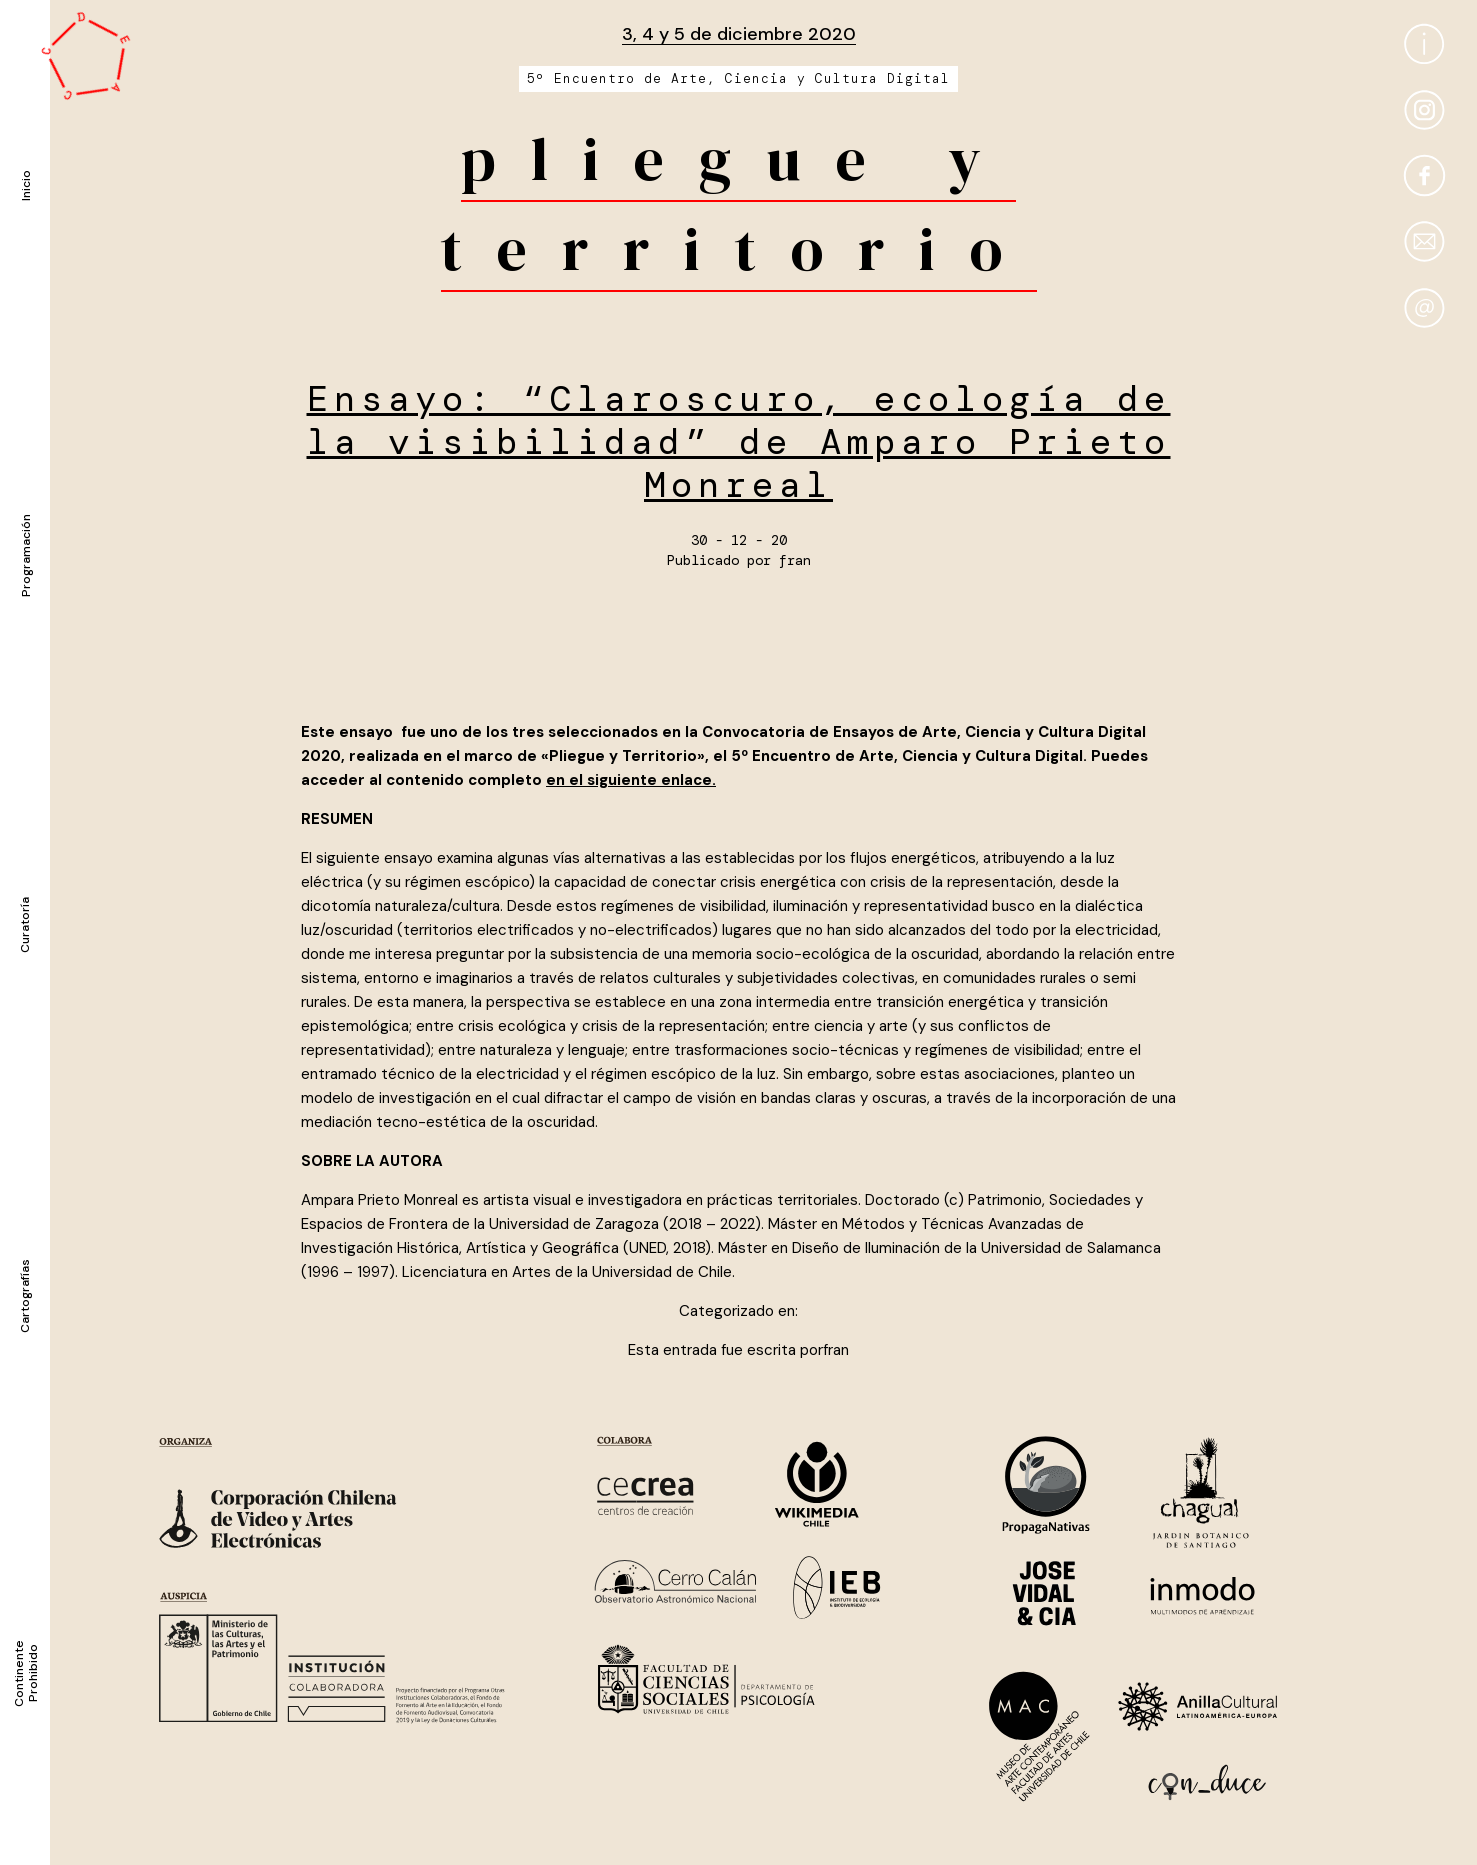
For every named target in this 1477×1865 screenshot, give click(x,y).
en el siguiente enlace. (631, 780)
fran (795, 560)
